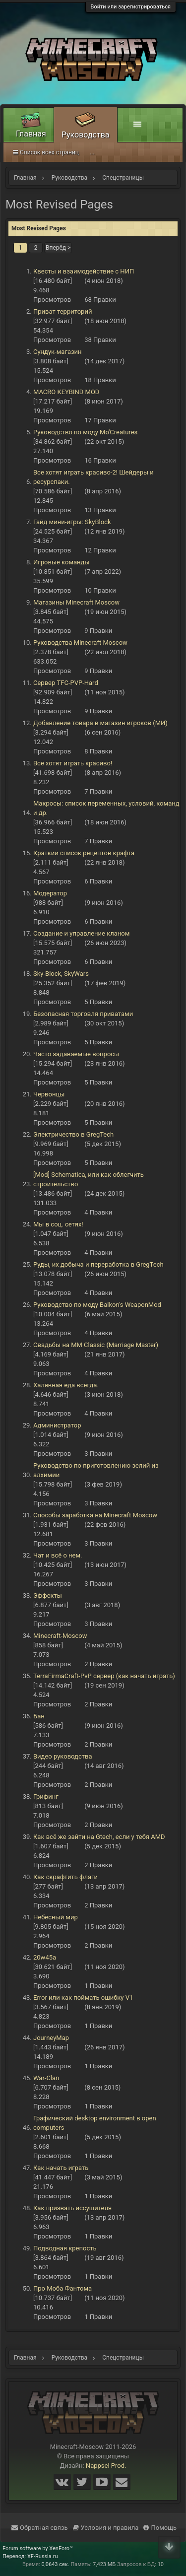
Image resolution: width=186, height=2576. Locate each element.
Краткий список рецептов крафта (83, 853)
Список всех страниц (106, 152)
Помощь (160, 2527)
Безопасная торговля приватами (83, 1013)
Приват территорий (62, 311)
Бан (39, 1716)
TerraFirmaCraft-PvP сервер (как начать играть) (104, 1676)
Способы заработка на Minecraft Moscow (95, 1515)
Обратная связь (39, 2527)
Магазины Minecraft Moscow (76, 602)
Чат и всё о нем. (57, 1555)
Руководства (86, 134)
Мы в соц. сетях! (58, 1224)
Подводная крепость (65, 2248)
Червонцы (48, 1094)
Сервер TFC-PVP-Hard (65, 682)
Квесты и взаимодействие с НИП (83, 271)
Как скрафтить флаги (65, 1877)
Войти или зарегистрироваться (131, 6)
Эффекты (47, 1595)
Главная (31, 133)
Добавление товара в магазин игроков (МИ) (100, 723)
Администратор (57, 1425)
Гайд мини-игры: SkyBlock (72, 522)
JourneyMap (51, 2037)
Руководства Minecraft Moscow (80, 642)
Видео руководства (62, 1756)
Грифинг (46, 1796)
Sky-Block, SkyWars (61, 973)
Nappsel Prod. (106, 2465)
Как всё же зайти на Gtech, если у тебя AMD (99, 1836)
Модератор (50, 893)
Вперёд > (58, 247)
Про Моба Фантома (62, 2288)
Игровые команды (61, 562)
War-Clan (46, 2078)
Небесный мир (55, 1917)
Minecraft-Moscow (60, 1635)
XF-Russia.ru (42, 2556)
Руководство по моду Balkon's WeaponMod (97, 1304)
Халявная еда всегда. (66, 1385)
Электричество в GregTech (73, 1134)
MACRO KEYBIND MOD (66, 392)
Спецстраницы (37, 152)
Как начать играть (60, 2167)
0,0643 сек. (55, 2564)
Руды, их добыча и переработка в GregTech (98, 1264)
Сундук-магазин (57, 351)
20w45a (44, 1957)
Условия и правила (106, 2527)
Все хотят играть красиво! (72, 763)
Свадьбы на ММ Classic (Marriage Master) (95, 1345)
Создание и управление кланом (81, 933)
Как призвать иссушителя (72, 2208)
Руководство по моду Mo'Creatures (85, 432)
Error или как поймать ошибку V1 (83, 1997)
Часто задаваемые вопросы (76, 1054)
